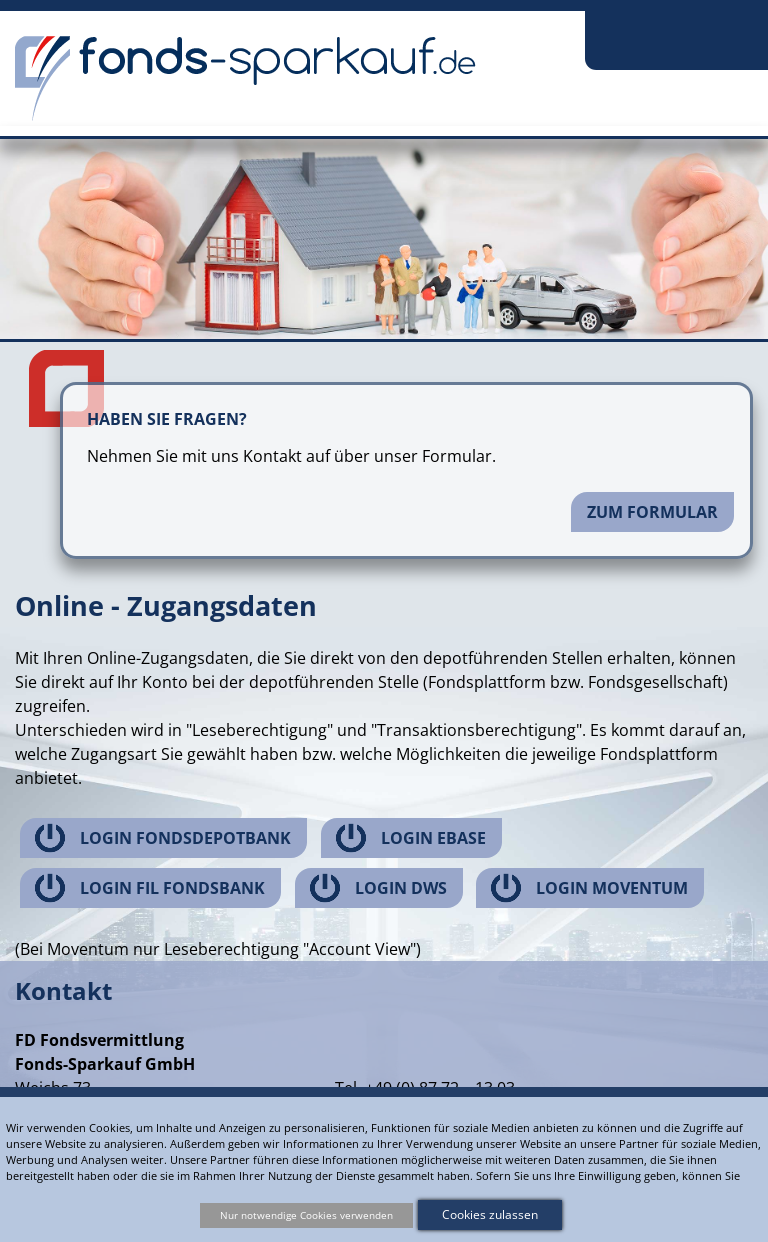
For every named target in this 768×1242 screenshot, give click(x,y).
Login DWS (401, 888)
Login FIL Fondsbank (172, 888)
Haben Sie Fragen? (167, 419)
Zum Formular (652, 512)
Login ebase (433, 838)
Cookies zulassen (490, 1214)
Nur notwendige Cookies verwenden (306, 1215)
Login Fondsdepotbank (185, 838)
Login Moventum (612, 888)
